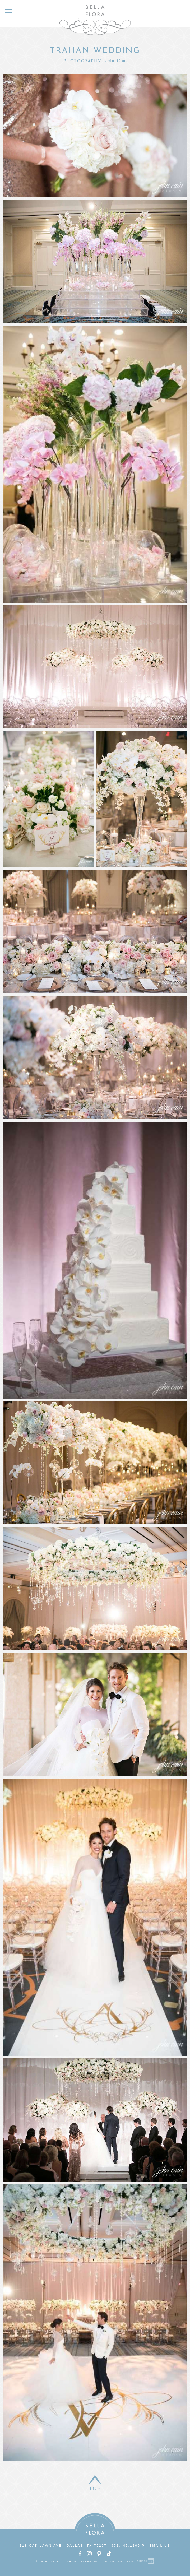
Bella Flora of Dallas (95, 20)
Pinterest (99, 2553)
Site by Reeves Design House (145, 2561)
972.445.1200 (125, 2545)
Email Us (159, 2545)
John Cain (116, 60)
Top (95, 2488)
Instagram (89, 2553)
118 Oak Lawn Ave (41, 2545)
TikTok (109, 2553)
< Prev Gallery (7, 47)
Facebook (80, 2553)
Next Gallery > (183, 47)
